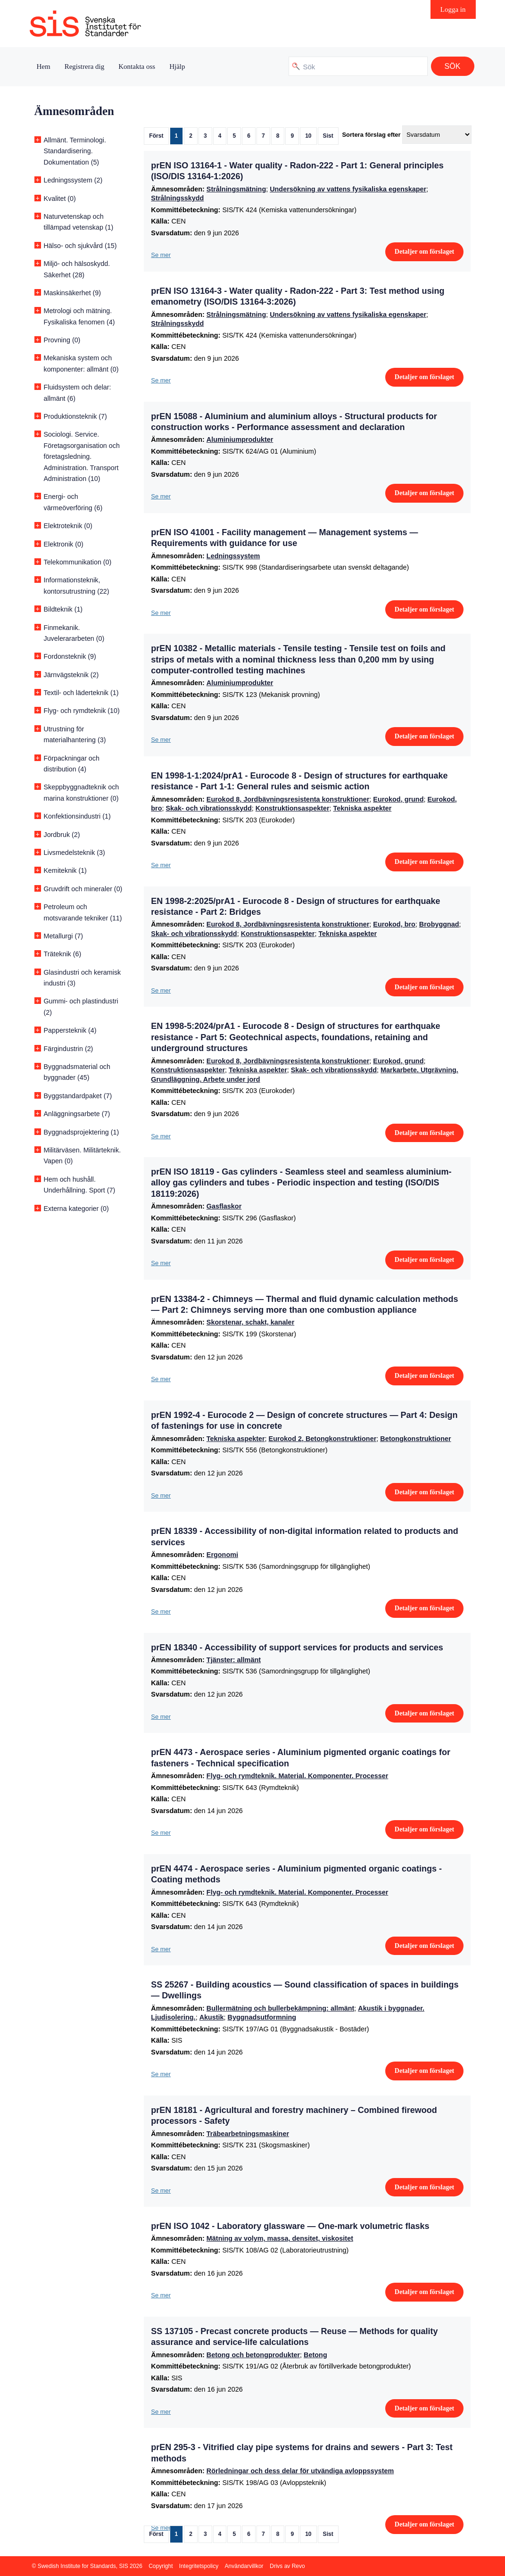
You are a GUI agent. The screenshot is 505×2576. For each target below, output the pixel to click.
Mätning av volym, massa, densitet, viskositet (280, 2238)
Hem (43, 66)
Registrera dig (85, 66)
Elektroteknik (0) (68, 526)
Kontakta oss (136, 66)
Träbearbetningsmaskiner (248, 2133)
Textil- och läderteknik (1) (81, 692)
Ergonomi (222, 1554)
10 (308, 136)
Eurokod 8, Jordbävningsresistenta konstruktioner (288, 799)
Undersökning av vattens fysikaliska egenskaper (348, 189)
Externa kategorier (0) (76, 1208)
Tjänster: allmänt (234, 1660)
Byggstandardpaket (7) (78, 1096)
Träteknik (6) (63, 954)
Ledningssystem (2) (73, 180)
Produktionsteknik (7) (75, 416)
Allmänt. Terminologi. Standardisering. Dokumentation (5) (75, 151)
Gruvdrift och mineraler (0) (83, 889)
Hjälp (177, 66)
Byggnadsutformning (262, 2017)
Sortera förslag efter (371, 134)
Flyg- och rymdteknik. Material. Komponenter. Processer (297, 1776)
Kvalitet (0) (60, 198)
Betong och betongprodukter (253, 2355)
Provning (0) (62, 340)
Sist (328, 136)
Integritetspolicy (198, 2566)
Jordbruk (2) (62, 834)
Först (156, 136)
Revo (298, 2566)
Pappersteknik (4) (70, 1030)
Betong (315, 2355)
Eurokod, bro (394, 924)
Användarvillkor (244, 2566)
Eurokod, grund (398, 799)
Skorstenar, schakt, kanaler (250, 1322)
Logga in (453, 9)
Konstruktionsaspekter (293, 808)
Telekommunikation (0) (78, 562)
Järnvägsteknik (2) (71, 675)
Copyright (161, 2566)
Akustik (211, 2017)
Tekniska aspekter (362, 808)
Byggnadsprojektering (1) (81, 1132)
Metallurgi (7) (63, 936)
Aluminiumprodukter (240, 439)
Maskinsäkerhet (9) (72, 293)
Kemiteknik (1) (65, 870)
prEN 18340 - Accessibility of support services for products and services (297, 1647)
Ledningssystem (233, 556)
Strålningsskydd (177, 198)
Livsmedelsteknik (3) (74, 852)
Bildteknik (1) (63, 609)
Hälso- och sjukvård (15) (80, 245)
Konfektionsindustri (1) (77, 816)
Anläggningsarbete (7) (77, 1114)
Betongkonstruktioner (415, 1438)
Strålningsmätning (236, 189)
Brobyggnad (439, 924)
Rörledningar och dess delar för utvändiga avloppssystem (300, 2471)
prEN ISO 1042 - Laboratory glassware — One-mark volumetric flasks (290, 2226)
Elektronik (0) (63, 544)
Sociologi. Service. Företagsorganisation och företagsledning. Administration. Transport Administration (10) (82, 456)
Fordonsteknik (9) (70, 656)
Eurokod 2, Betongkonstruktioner (323, 1438)
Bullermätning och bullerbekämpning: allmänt (280, 2008)
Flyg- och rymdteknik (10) (82, 710)
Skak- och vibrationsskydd (208, 808)
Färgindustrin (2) (68, 1048)
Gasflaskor (224, 1206)
